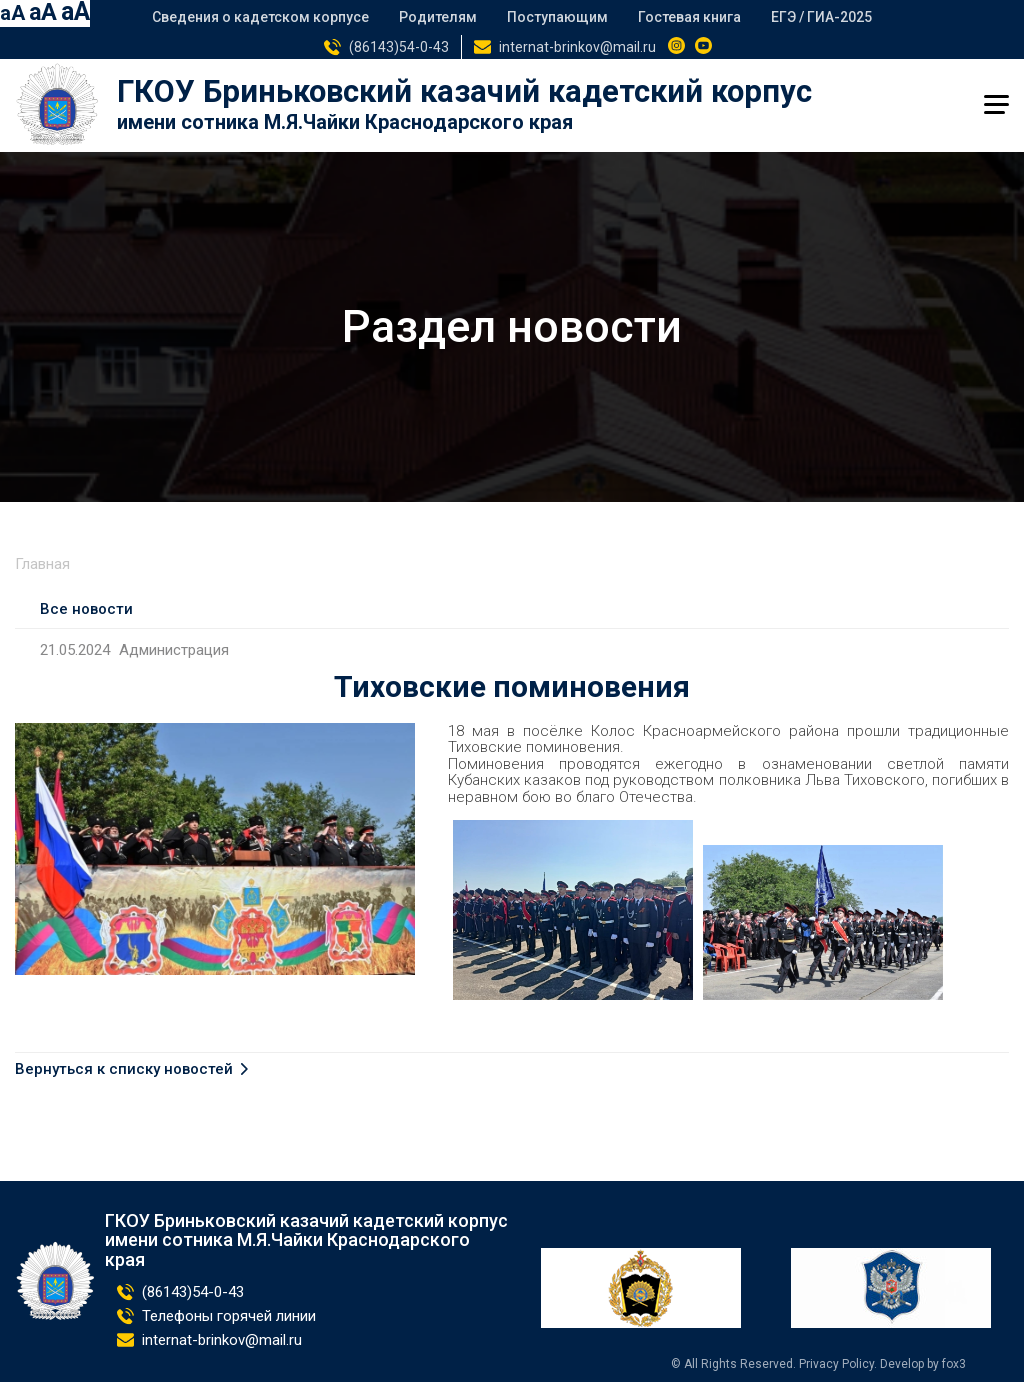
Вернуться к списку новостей (124, 1069)
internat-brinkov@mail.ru (577, 47)
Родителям (438, 17)
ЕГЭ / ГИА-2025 (821, 17)
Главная (42, 564)
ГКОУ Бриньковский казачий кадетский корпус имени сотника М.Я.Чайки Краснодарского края (306, 1240)
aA (12, 13)
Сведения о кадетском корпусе (260, 17)
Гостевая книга (689, 17)
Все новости (86, 609)
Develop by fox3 (923, 1364)
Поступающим (557, 17)
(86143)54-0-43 (399, 47)
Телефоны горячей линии (229, 1316)
